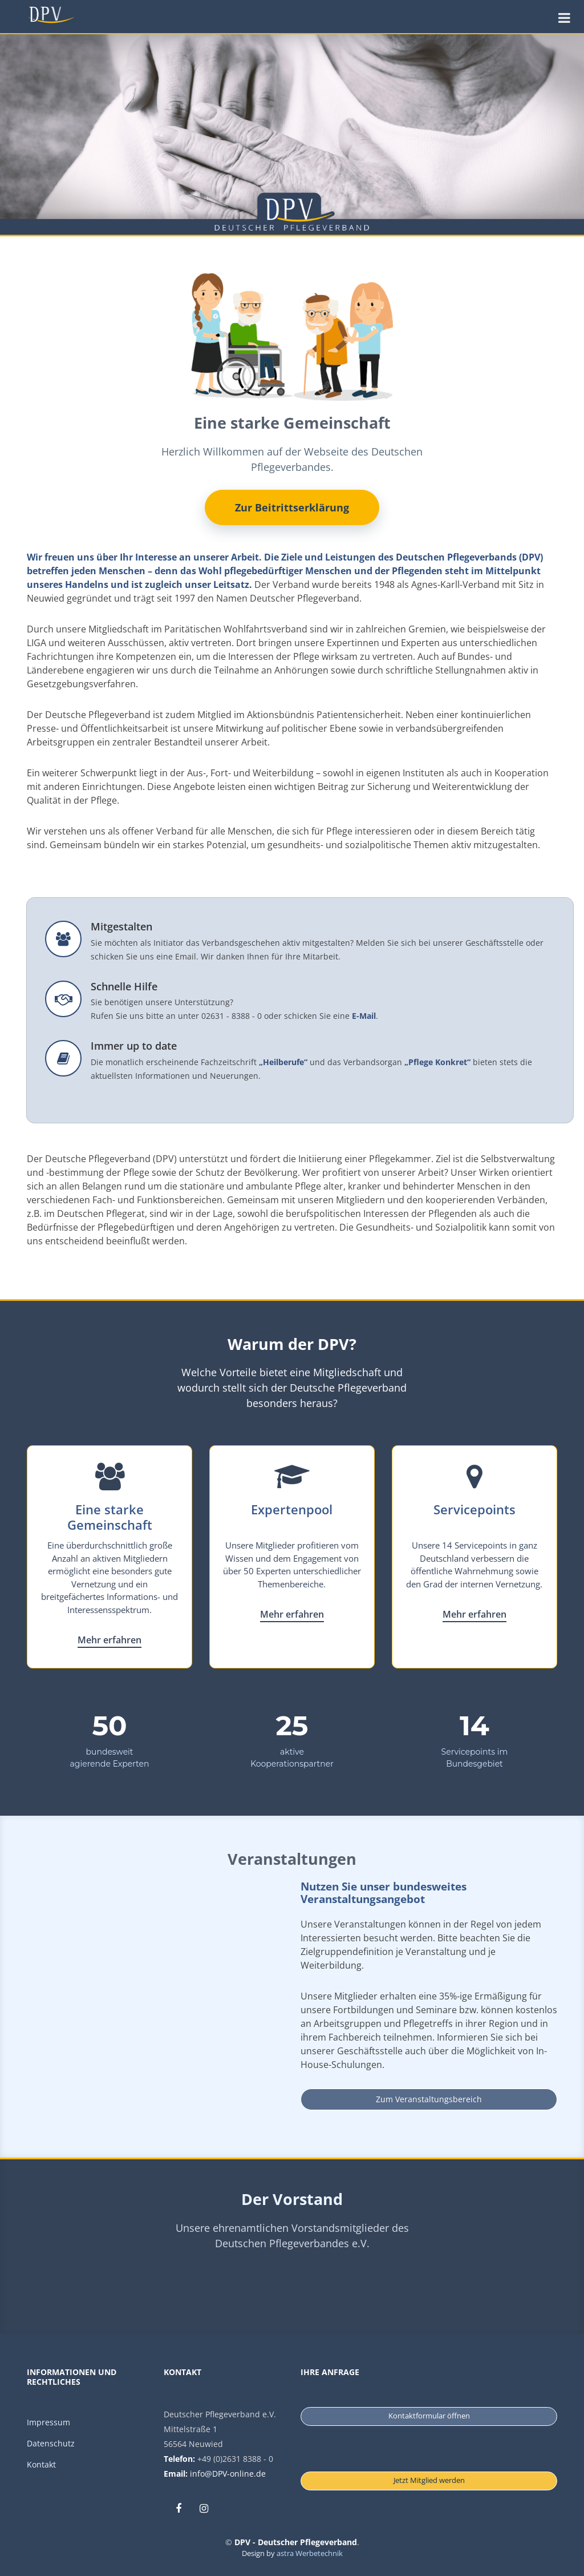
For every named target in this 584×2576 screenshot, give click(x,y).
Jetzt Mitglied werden (429, 2480)
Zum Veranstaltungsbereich (429, 2099)
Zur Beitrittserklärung (292, 507)
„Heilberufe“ (283, 1062)
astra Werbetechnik (310, 2553)
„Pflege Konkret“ (437, 1062)
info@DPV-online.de (228, 2473)
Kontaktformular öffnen (429, 2416)
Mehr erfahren (109, 1640)
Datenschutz (51, 2443)
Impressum (48, 2422)
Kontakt (41, 2464)
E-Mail (364, 1015)
